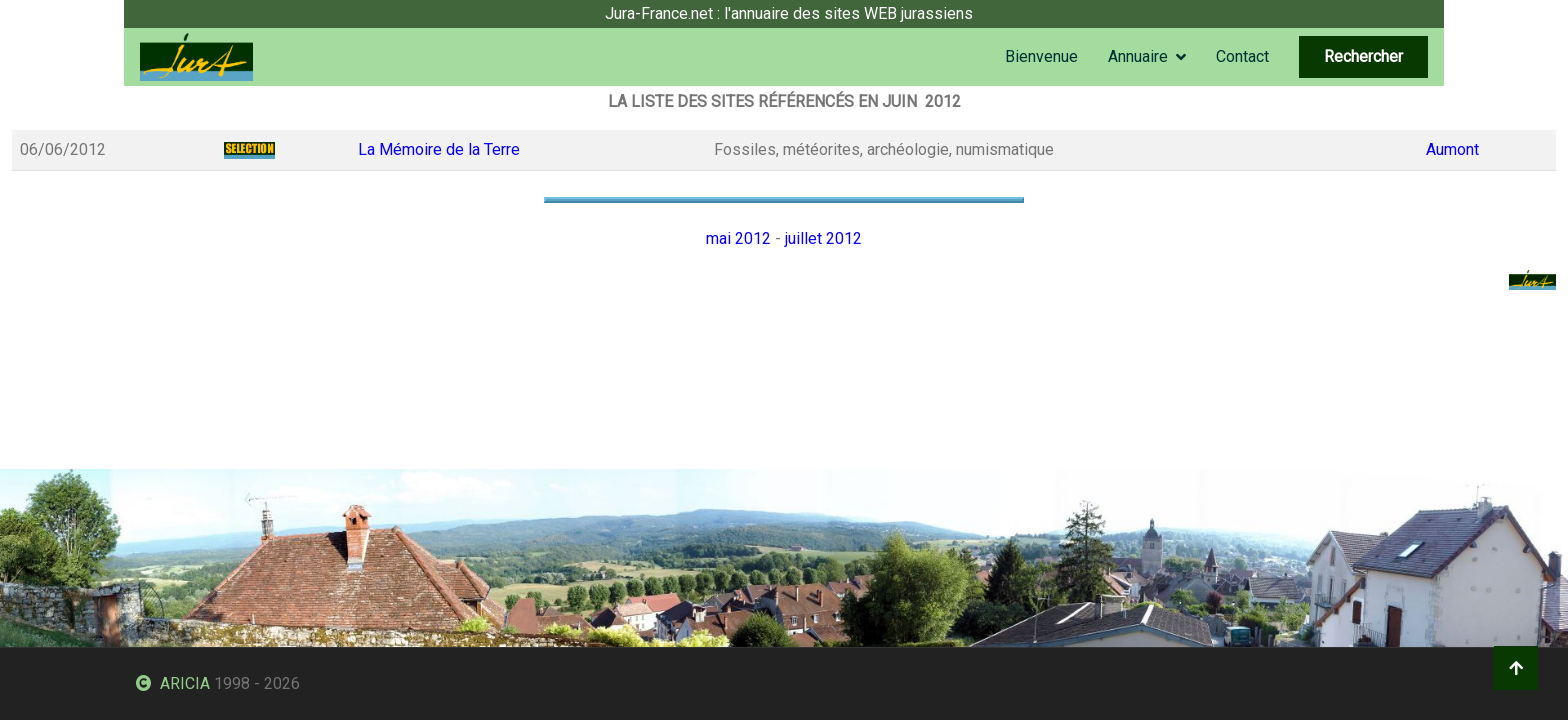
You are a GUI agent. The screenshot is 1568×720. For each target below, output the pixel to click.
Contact (1242, 56)
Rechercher (1363, 56)
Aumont (1452, 149)
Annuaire (1138, 56)
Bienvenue (1041, 56)
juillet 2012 (823, 238)
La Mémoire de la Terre (439, 149)
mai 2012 (738, 238)
